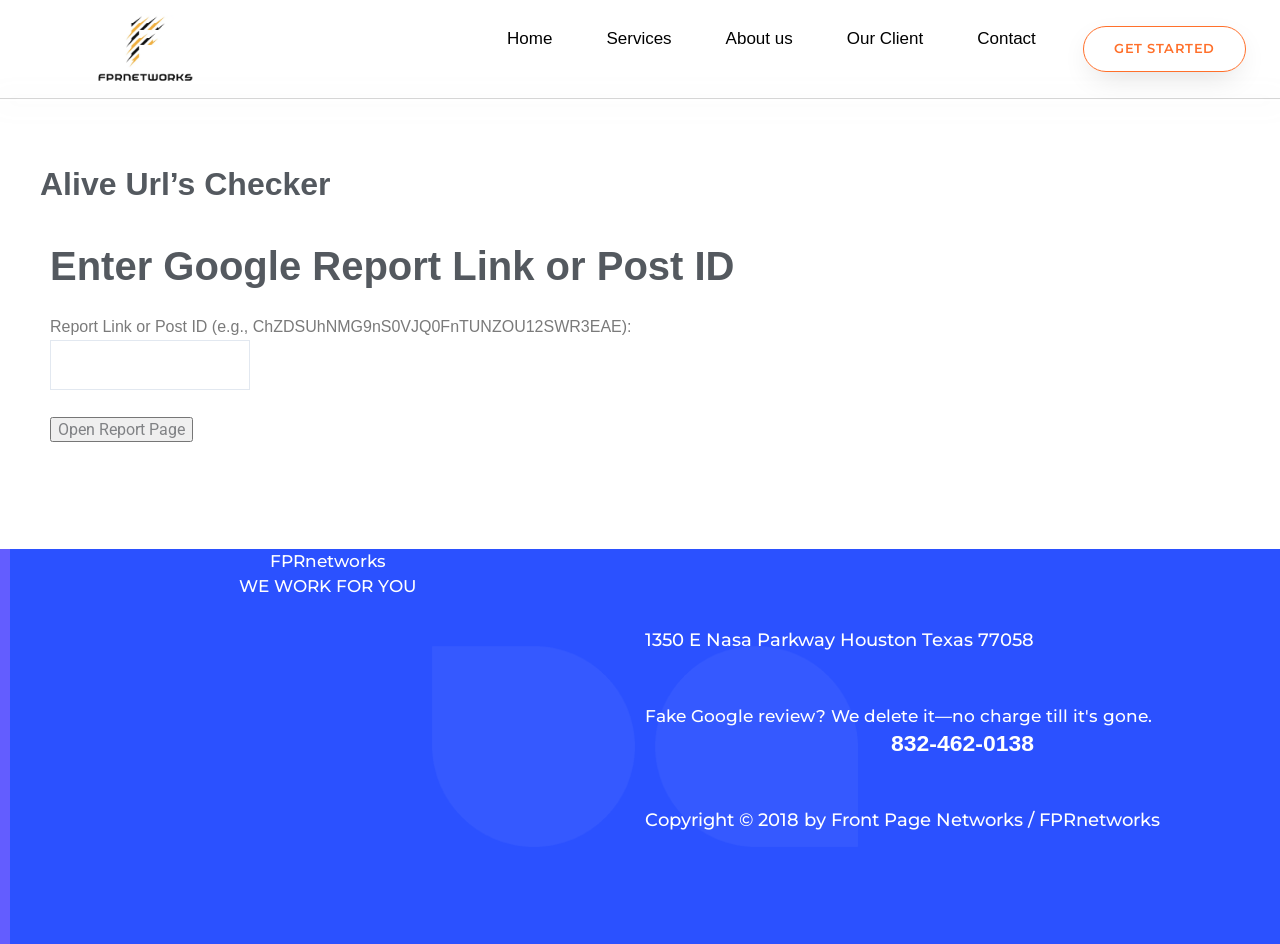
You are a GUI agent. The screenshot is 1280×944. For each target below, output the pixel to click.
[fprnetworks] (327, 794)
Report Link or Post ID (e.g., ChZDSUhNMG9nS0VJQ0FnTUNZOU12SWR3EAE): (341, 335)
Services (638, 43)
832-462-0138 (962, 742)
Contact (1006, 43)
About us (759, 43)
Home (529, 43)
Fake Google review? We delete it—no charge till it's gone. (907, 716)
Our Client (885, 43)
